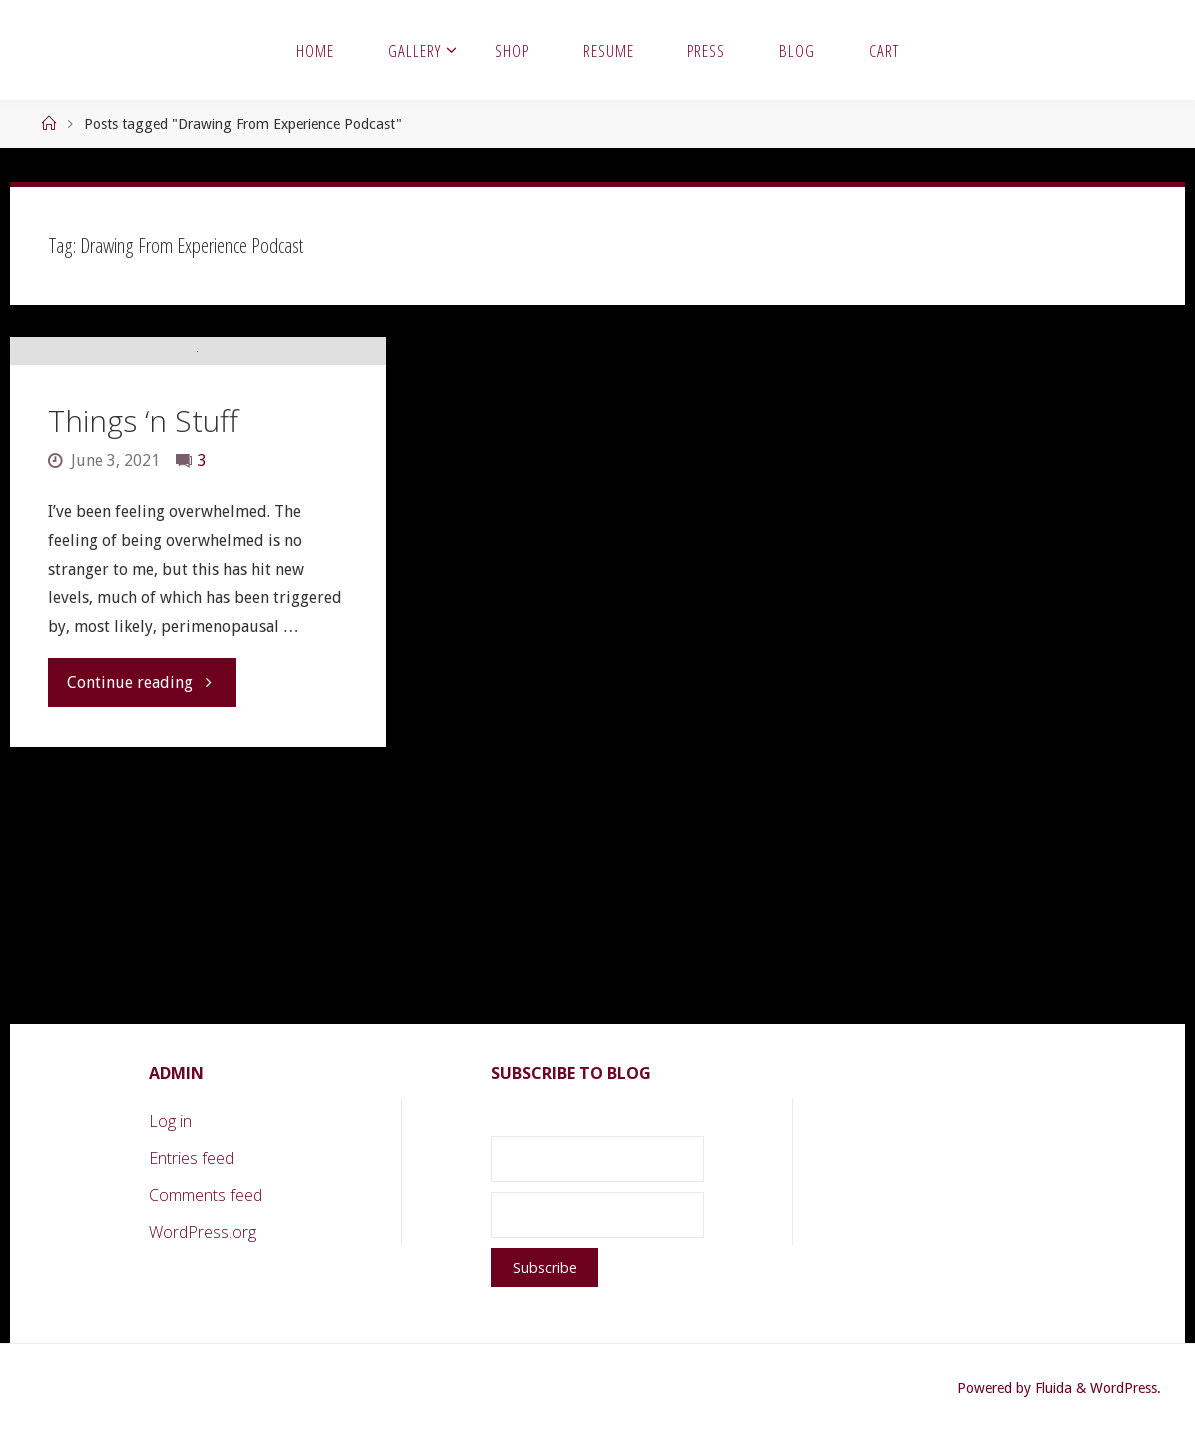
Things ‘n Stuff (143, 673)
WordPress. (1125, 1388)
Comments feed (205, 1195)
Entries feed (191, 1158)
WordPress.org (202, 1232)
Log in (170, 1121)
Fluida (1051, 1388)
